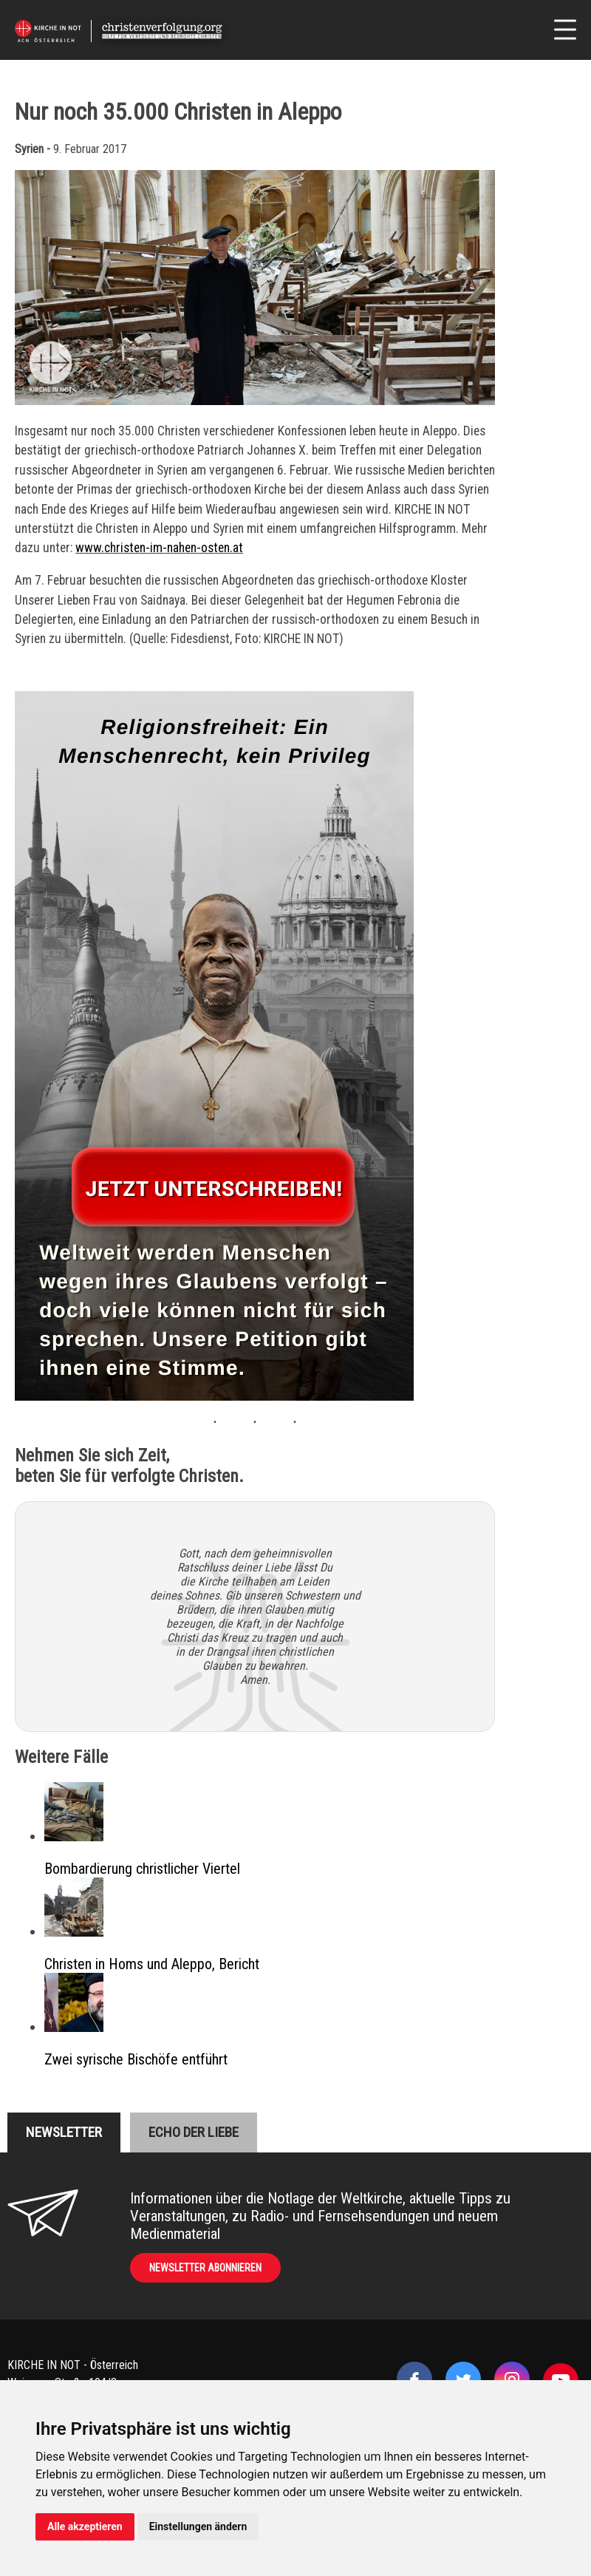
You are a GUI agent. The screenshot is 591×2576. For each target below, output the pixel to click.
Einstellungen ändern (198, 2526)
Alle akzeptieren (85, 2526)
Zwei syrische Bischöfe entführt (136, 2059)
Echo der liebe (193, 2132)
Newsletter (64, 2132)
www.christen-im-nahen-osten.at (159, 547)
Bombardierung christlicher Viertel (142, 1868)
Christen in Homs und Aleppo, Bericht (151, 1964)
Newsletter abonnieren (205, 2268)
